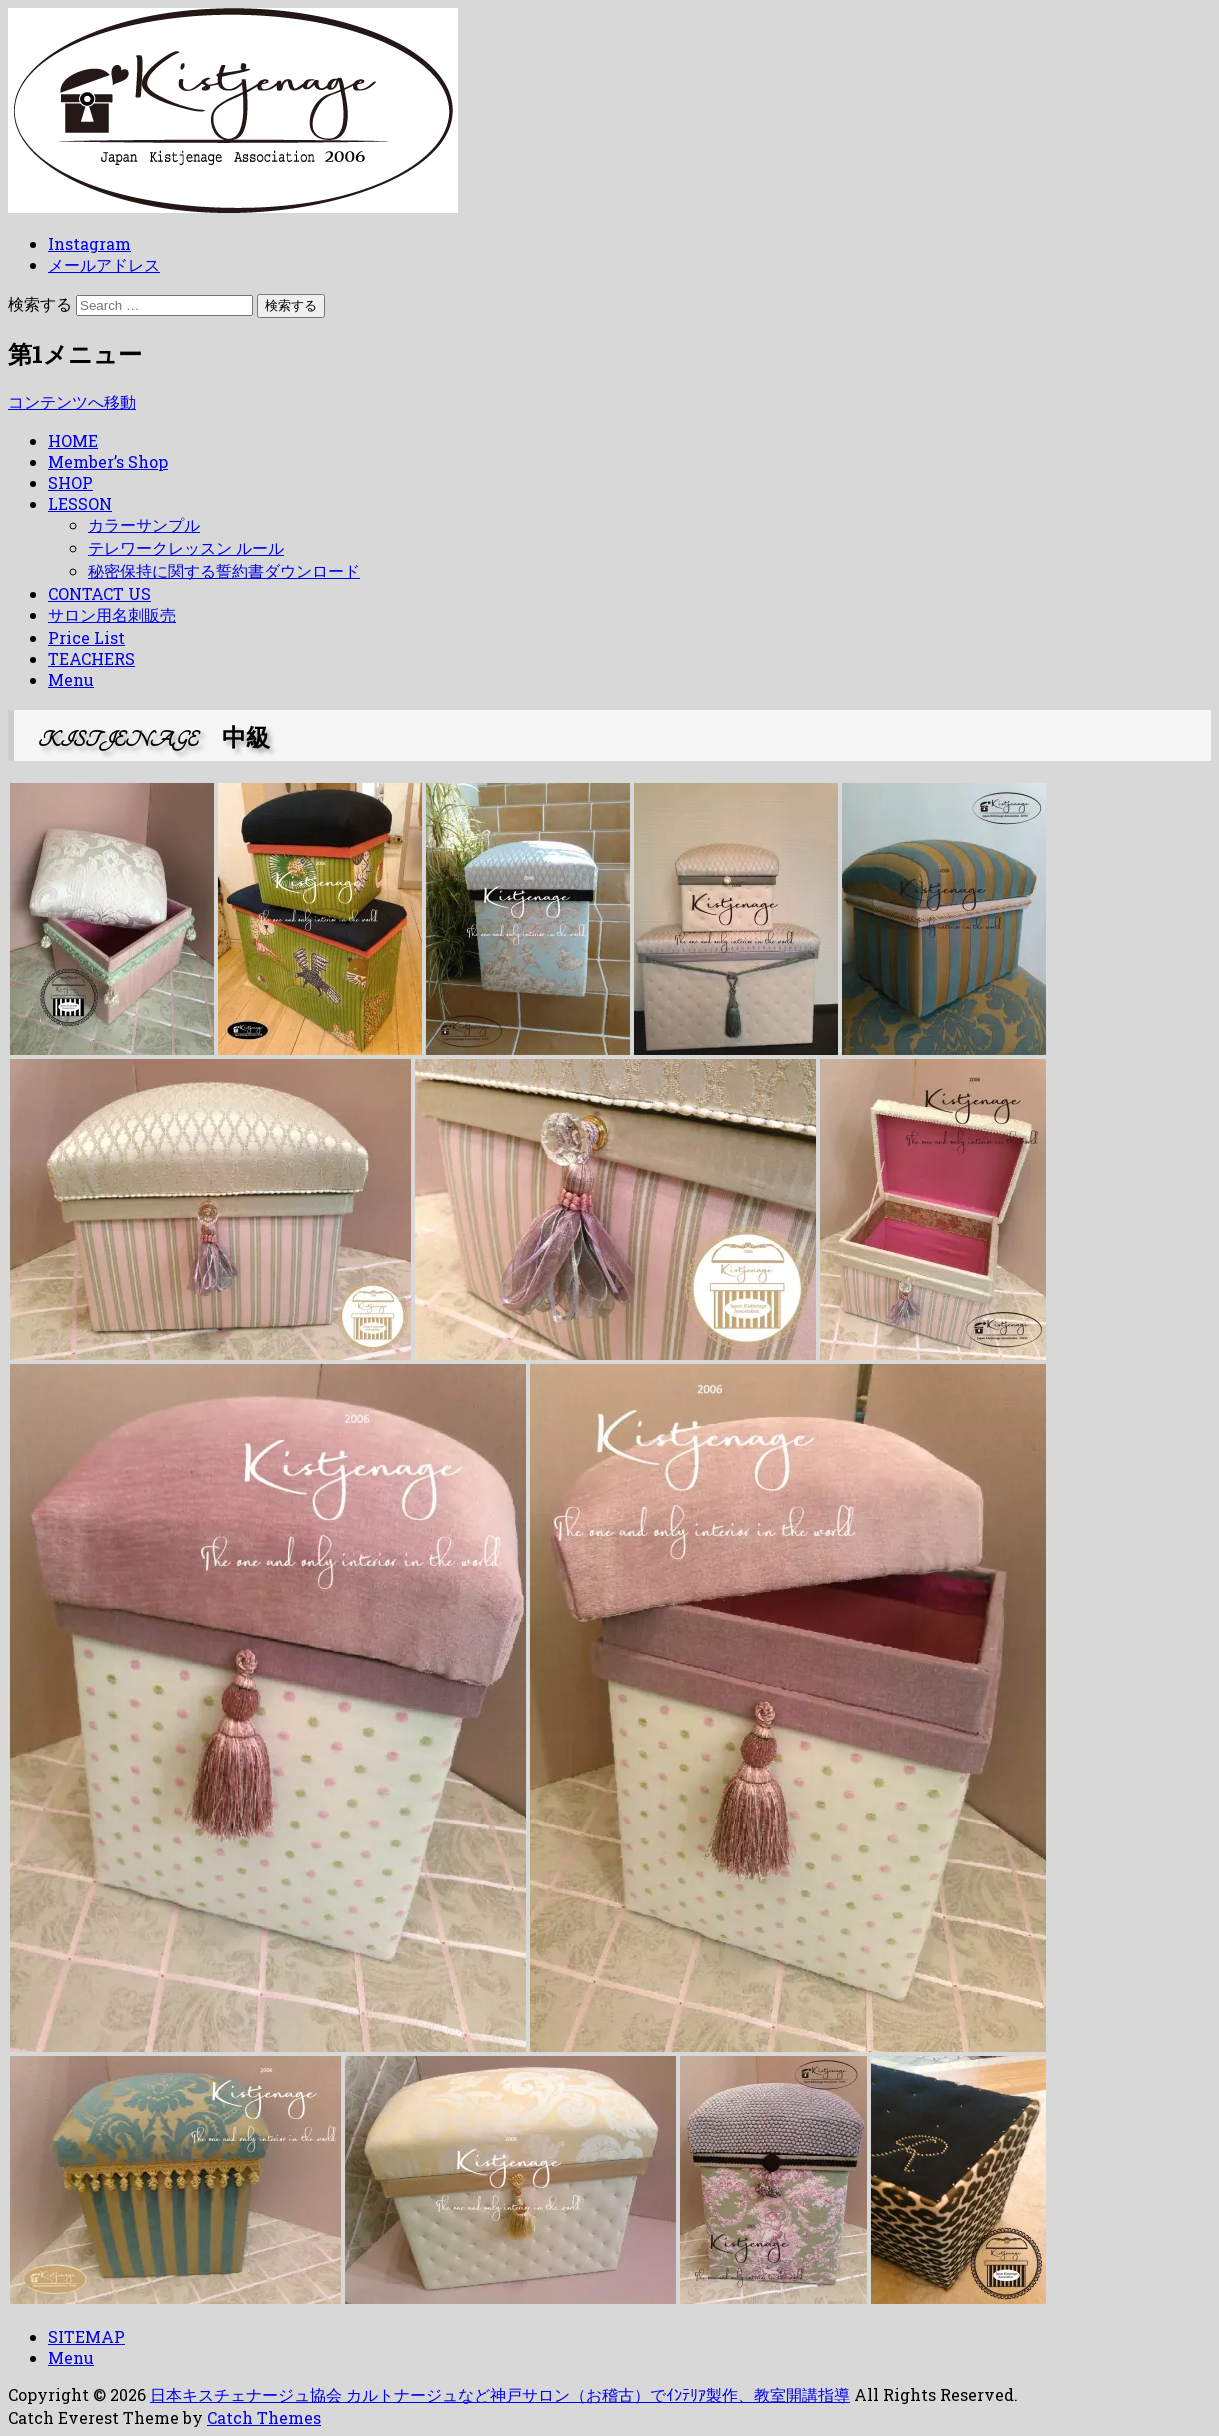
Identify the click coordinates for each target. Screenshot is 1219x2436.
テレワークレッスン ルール (186, 547)
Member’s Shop (108, 461)
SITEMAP (86, 2336)
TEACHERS (91, 658)
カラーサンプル (144, 524)
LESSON (80, 503)
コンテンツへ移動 (72, 401)
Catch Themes (264, 2417)
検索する (40, 303)
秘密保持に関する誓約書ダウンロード (224, 570)
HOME (73, 440)
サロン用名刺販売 (112, 614)
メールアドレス (104, 264)
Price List (86, 637)
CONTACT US (99, 593)
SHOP (70, 482)
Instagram (89, 243)
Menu (71, 679)
